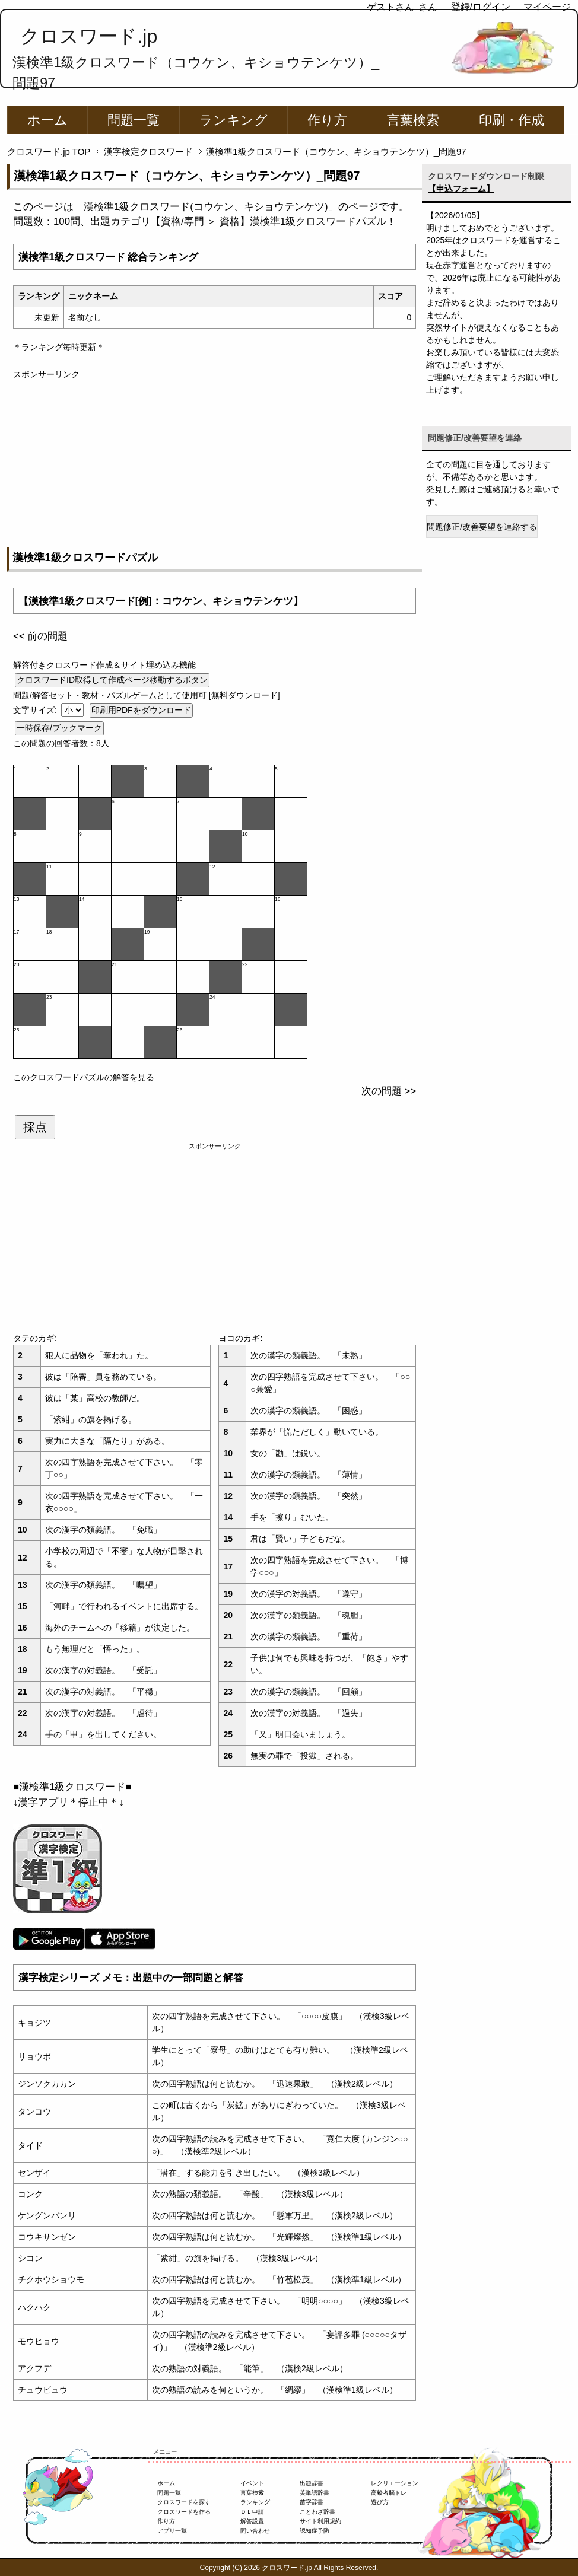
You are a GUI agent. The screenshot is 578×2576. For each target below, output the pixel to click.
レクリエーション (394, 2483)
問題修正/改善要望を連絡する (482, 526)
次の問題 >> (388, 1091)
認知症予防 (314, 2530)
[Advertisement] (214, 464)
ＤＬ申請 (252, 2511)
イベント (252, 2483)
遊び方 (380, 2502)
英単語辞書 (314, 2492)
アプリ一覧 (172, 2530)
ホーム (47, 120)
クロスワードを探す (184, 2502)
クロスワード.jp (88, 36)
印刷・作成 (511, 120)
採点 (35, 1126)
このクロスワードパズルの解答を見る (83, 1077)
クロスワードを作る (184, 2511)
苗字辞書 (311, 2502)
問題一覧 (133, 120)
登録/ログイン (480, 7)
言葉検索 (413, 120)
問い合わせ (255, 2530)
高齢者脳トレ (388, 2492)
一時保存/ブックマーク (59, 728)
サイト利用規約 (320, 2521)
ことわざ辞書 (317, 2511)
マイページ (547, 7)
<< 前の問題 (40, 636)
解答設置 (252, 2521)
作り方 (327, 120)
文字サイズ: (36, 710)
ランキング (233, 120)
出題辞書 (311, 2483)
